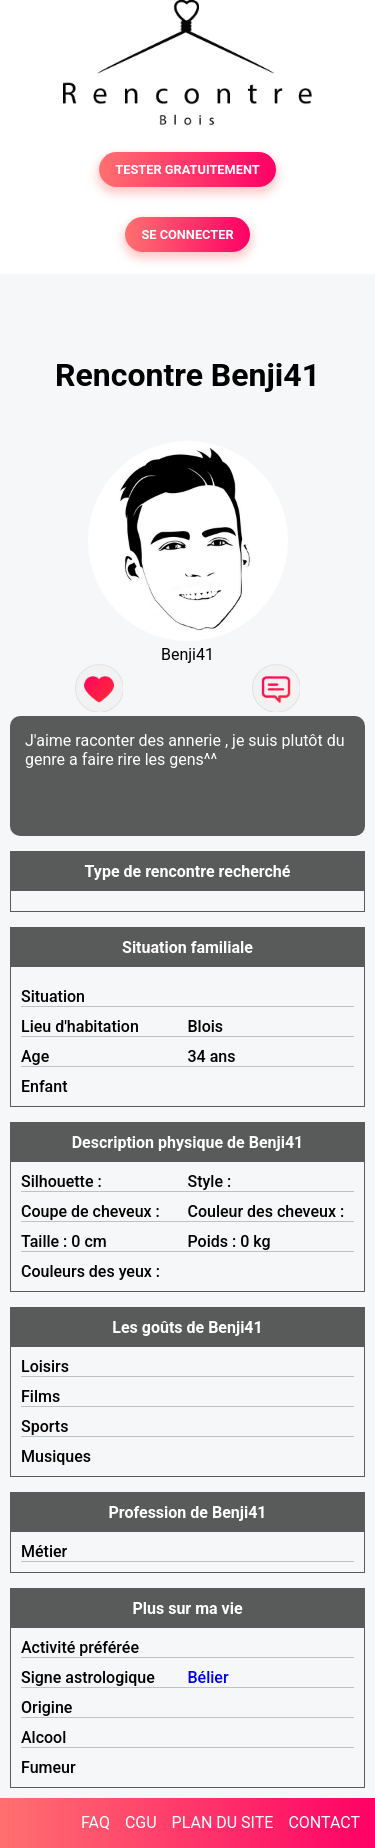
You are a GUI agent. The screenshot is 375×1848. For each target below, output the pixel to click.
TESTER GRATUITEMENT (187, 169)
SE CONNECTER (187, 234)
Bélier (208, 1677)
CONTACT (324, 1822)
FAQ (95, 1822)
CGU (141, 1822)
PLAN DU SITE (223, 1822)
